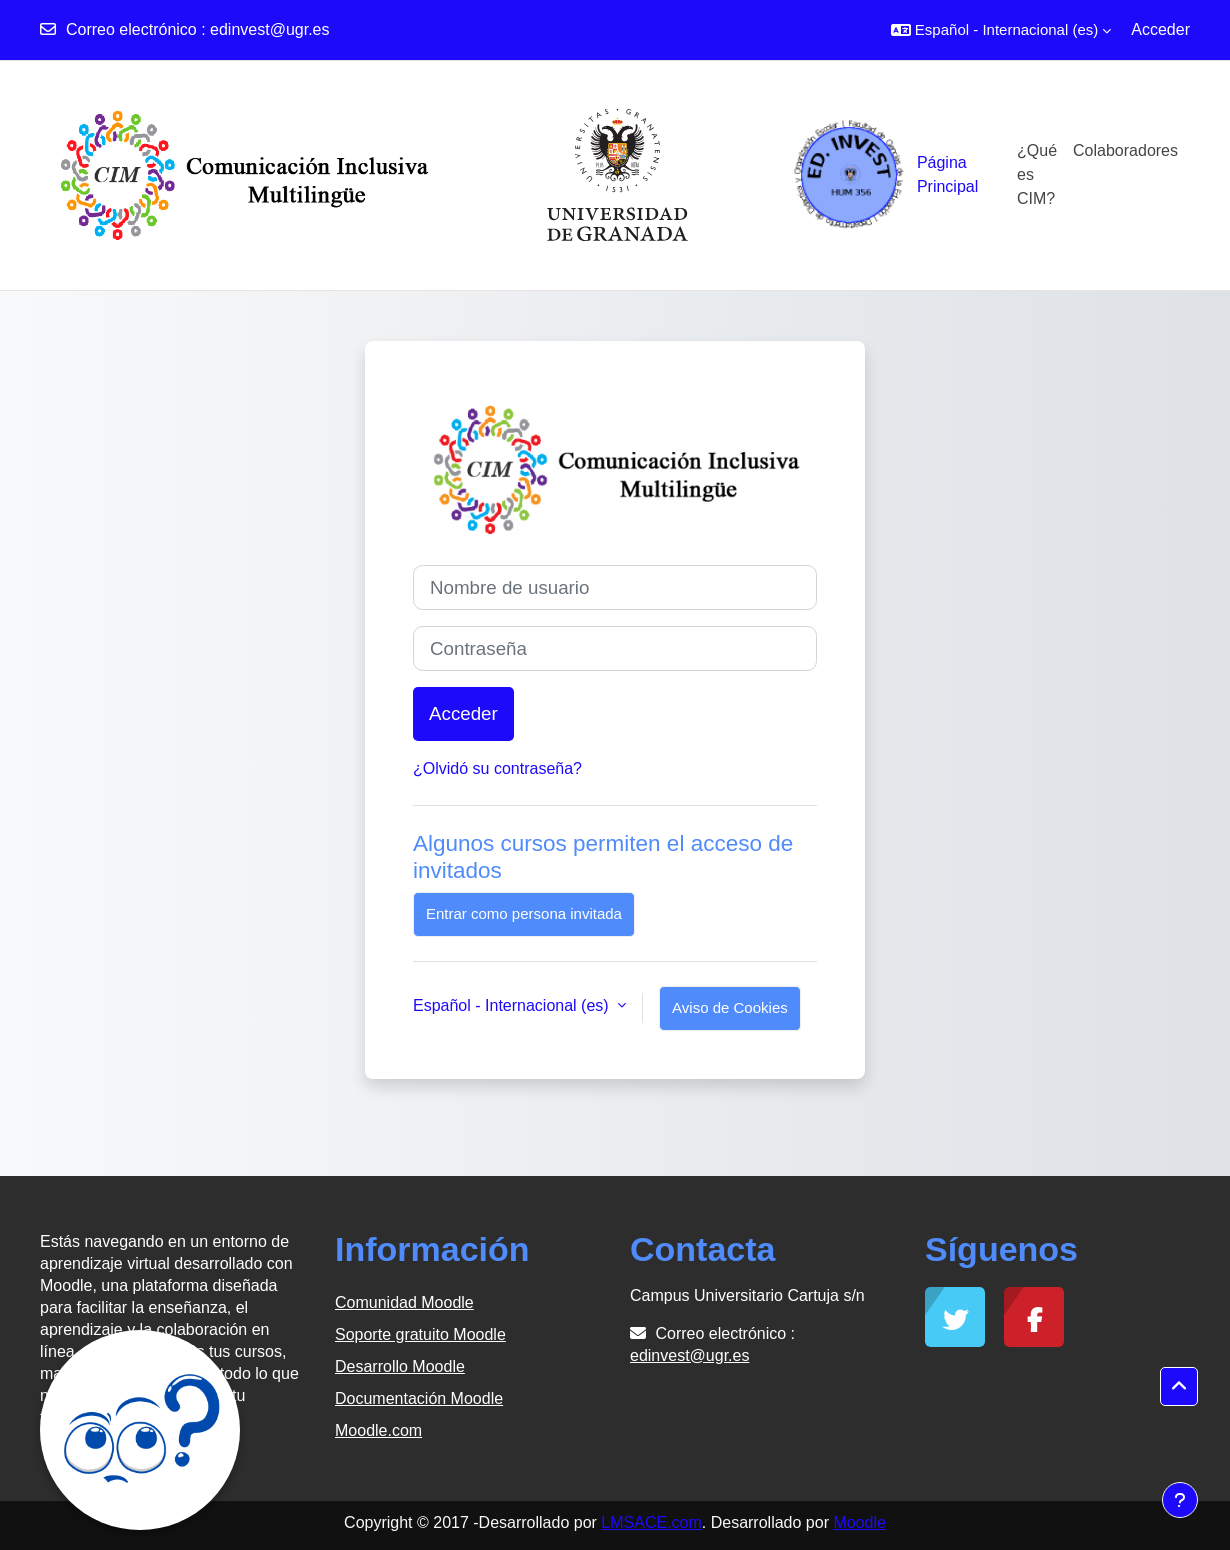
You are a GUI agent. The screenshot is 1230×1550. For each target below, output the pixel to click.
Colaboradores (1125, 150)
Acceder (1160, 29)
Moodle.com (378, 1430)
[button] (1001, 30)
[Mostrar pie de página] (1180, 1500)
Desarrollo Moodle (400, 1366)
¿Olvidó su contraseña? (497, 768)
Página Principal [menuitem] (947, 175)
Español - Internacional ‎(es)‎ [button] (513, 1005)
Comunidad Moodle (404, 1302)
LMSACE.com (651, 1522)
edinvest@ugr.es (269, 29)
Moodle (859, 1522)
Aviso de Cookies (730, 1007)
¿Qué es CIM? (1037, 174)
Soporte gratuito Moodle (420, 1334)
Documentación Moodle (419, 1398)
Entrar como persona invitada (524, 913)
